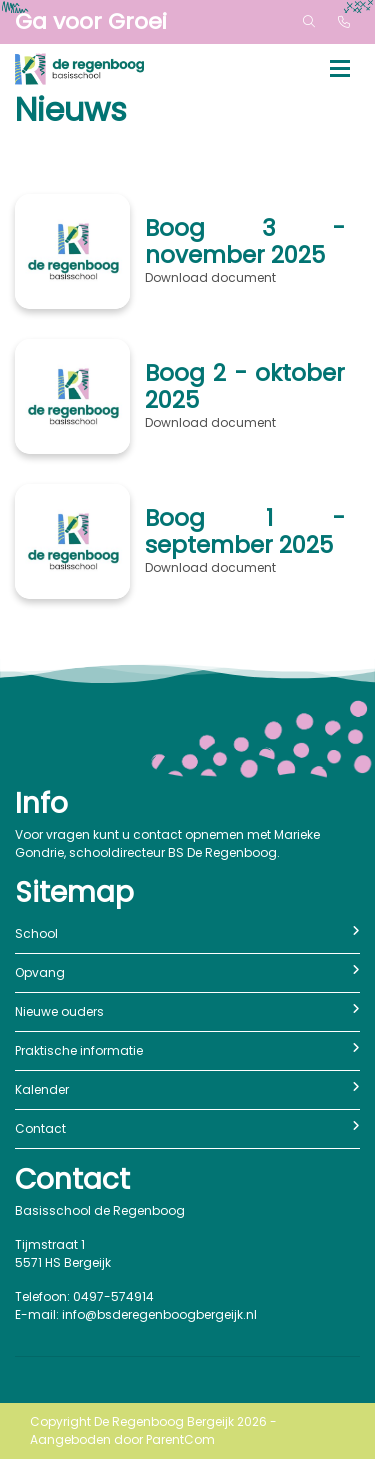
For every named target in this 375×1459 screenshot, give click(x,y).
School (187, 933)
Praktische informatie (187, 1050)
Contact (187, 1128)
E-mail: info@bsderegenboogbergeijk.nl (136, 1314)
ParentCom (180, 1439)
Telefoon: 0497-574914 (84, 1296)
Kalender (187, 1089)
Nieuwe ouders (187, 1011)
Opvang (187, 972)
